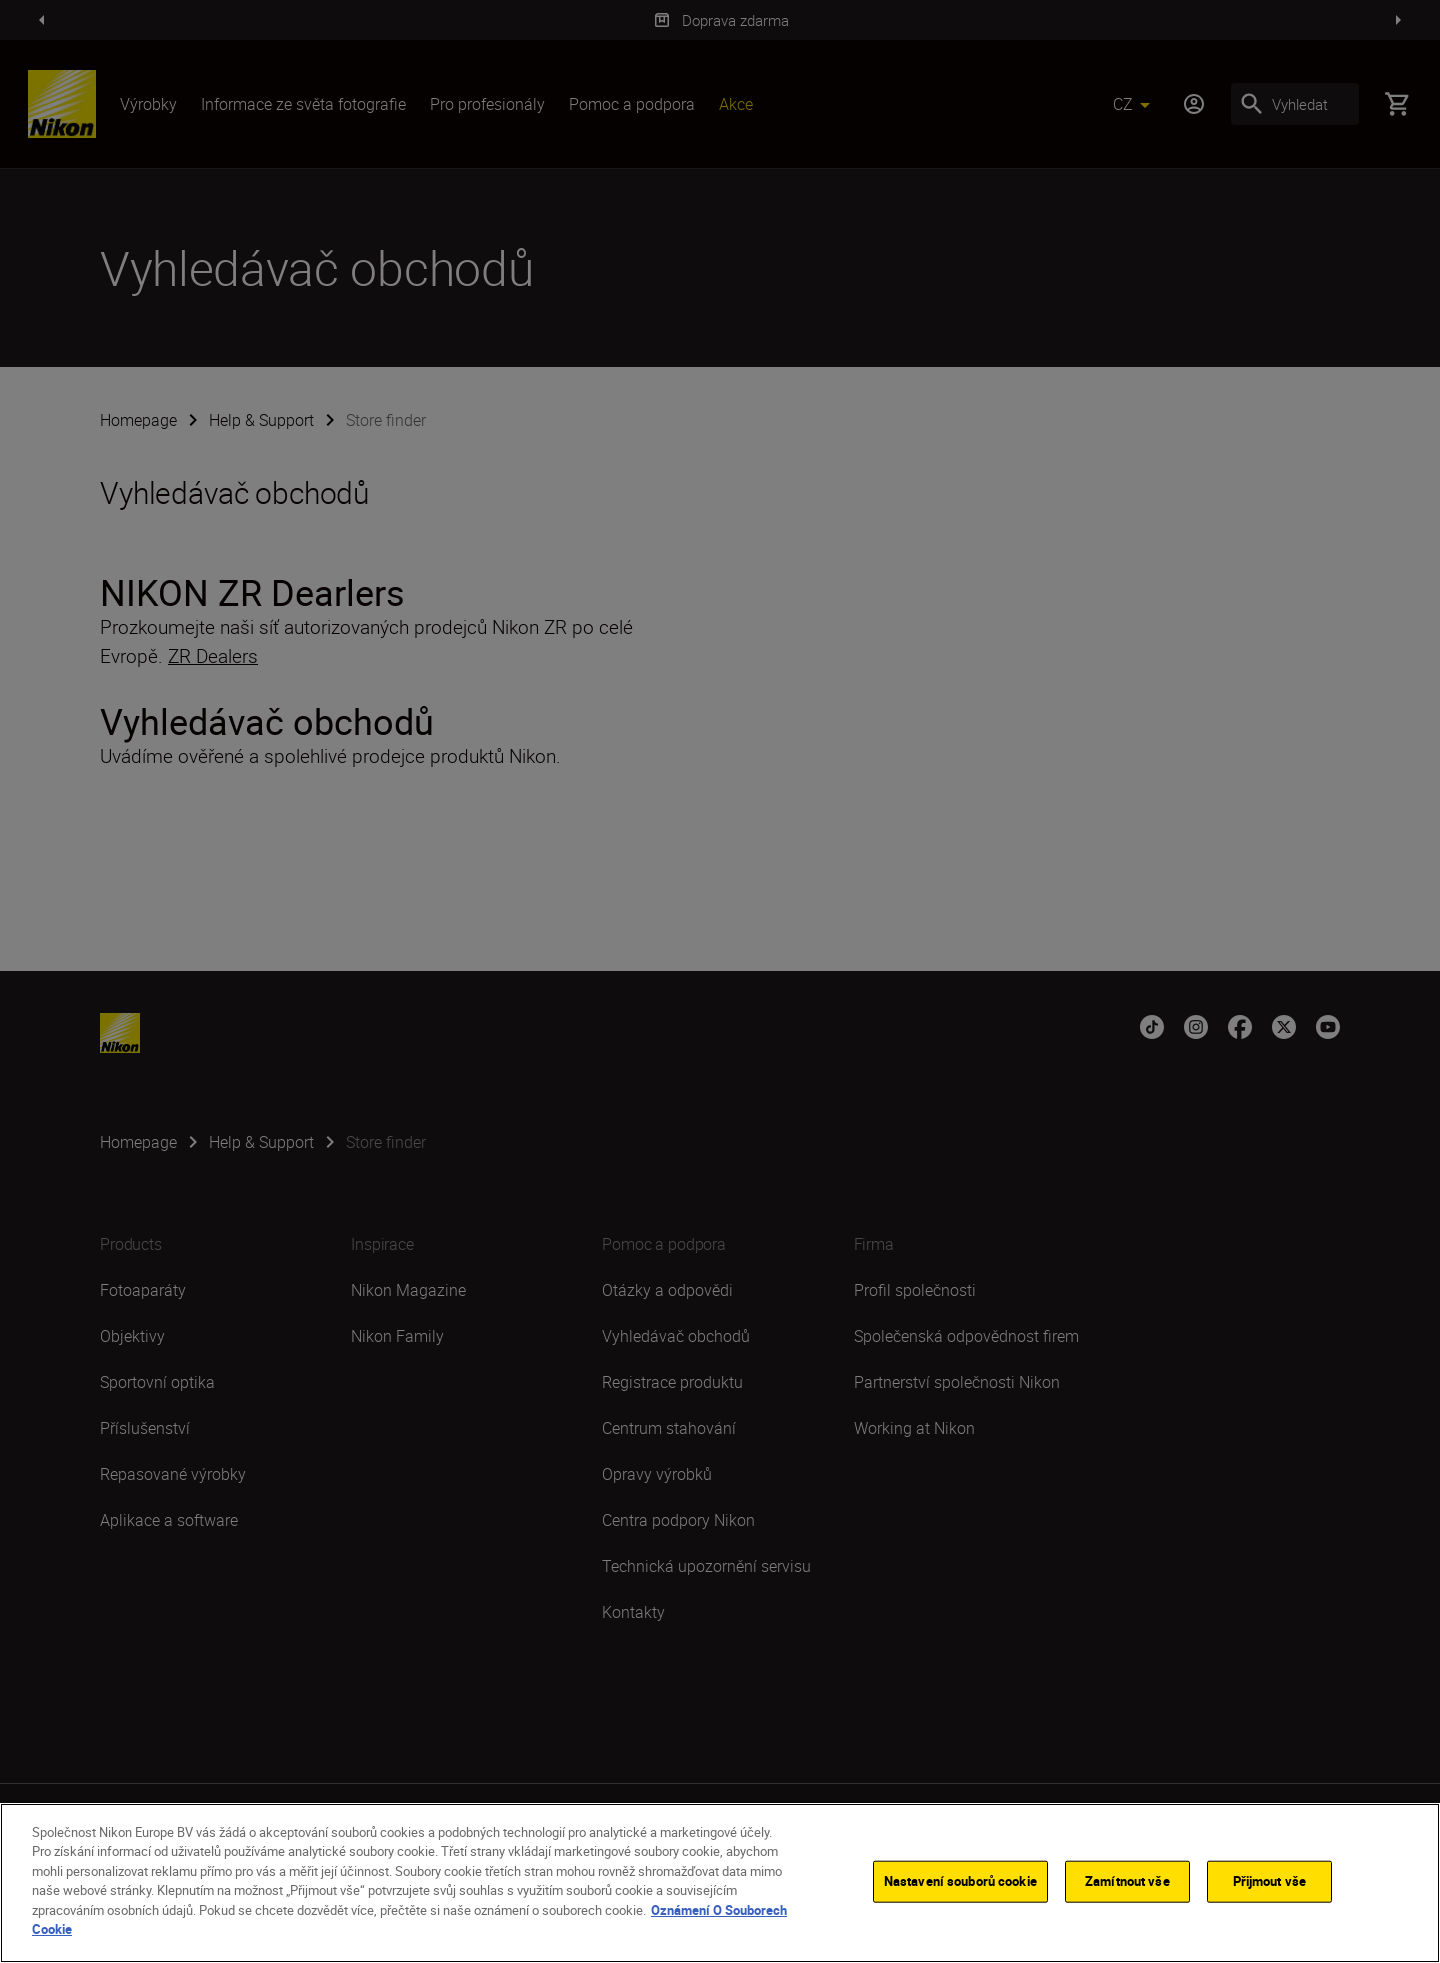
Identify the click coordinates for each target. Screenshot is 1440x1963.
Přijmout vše (1270, 1881)
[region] (720, 1883)
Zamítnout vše (1127, 1881)
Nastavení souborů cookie (960, 1881)
